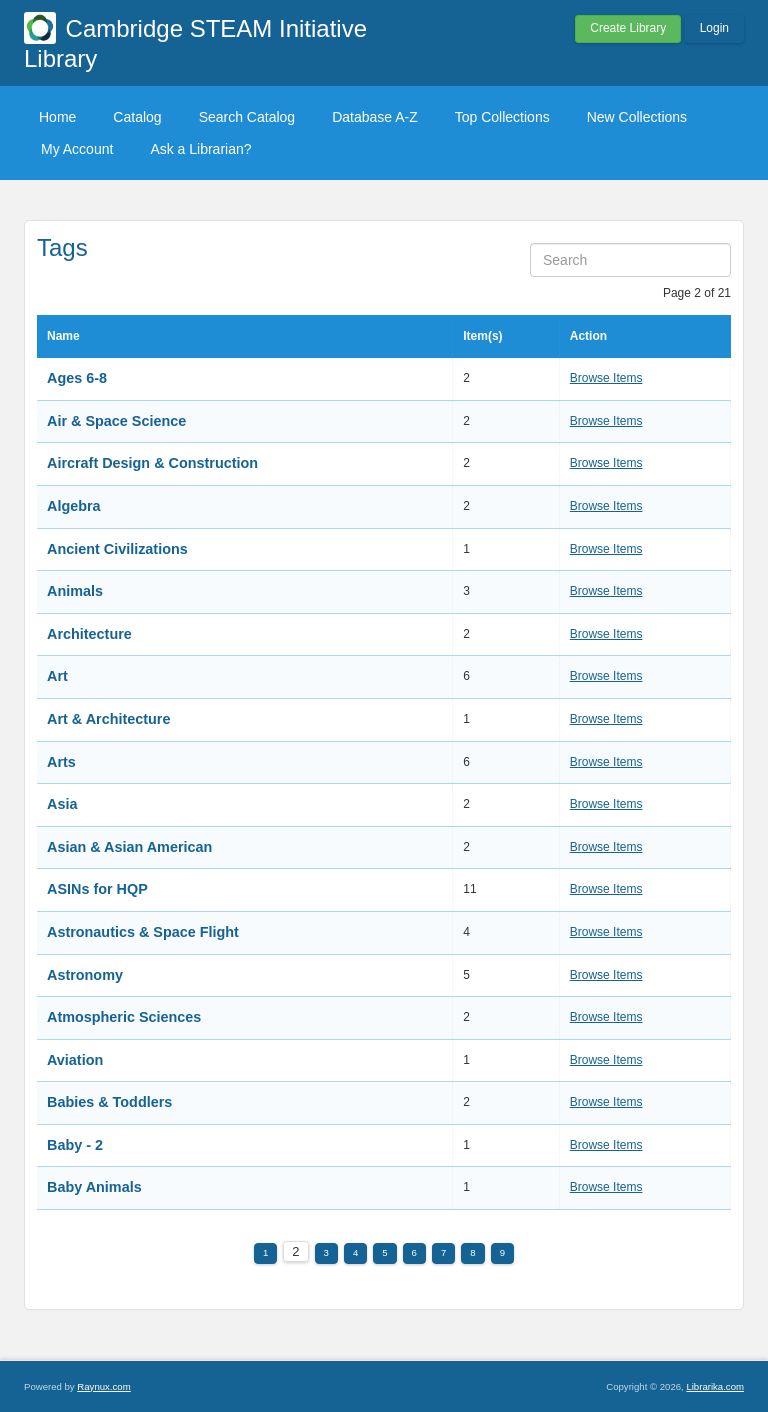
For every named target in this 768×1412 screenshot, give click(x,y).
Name (63, 336)
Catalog (137, 117)
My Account (77, 149)
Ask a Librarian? (200, 149)
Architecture (89, 634)
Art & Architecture (108, 719)
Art (57, 676)
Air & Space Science (116, 421)
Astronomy (85, 975)
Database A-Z (375, 117)
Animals (75, 591)
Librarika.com (715, 1386)
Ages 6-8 (77, 378)
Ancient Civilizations (117, 549)
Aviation (75, 1060)
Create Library (628, 28)
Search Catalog (247, 117)
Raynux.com (103, 1386)
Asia (62, 804)
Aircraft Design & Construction (152, 463)
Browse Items (606, 378)
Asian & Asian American (129, 847)
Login (714, 28)
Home (57, 117)
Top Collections (502, 117)
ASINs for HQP (97, 889)
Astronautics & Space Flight (143, 932)
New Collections (637, 117)
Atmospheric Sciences (124, 1017)
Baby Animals (94, 1187)
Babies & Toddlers (109, 1102)
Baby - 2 (75, 1145)
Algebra (74, 506)
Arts (61, 762)
